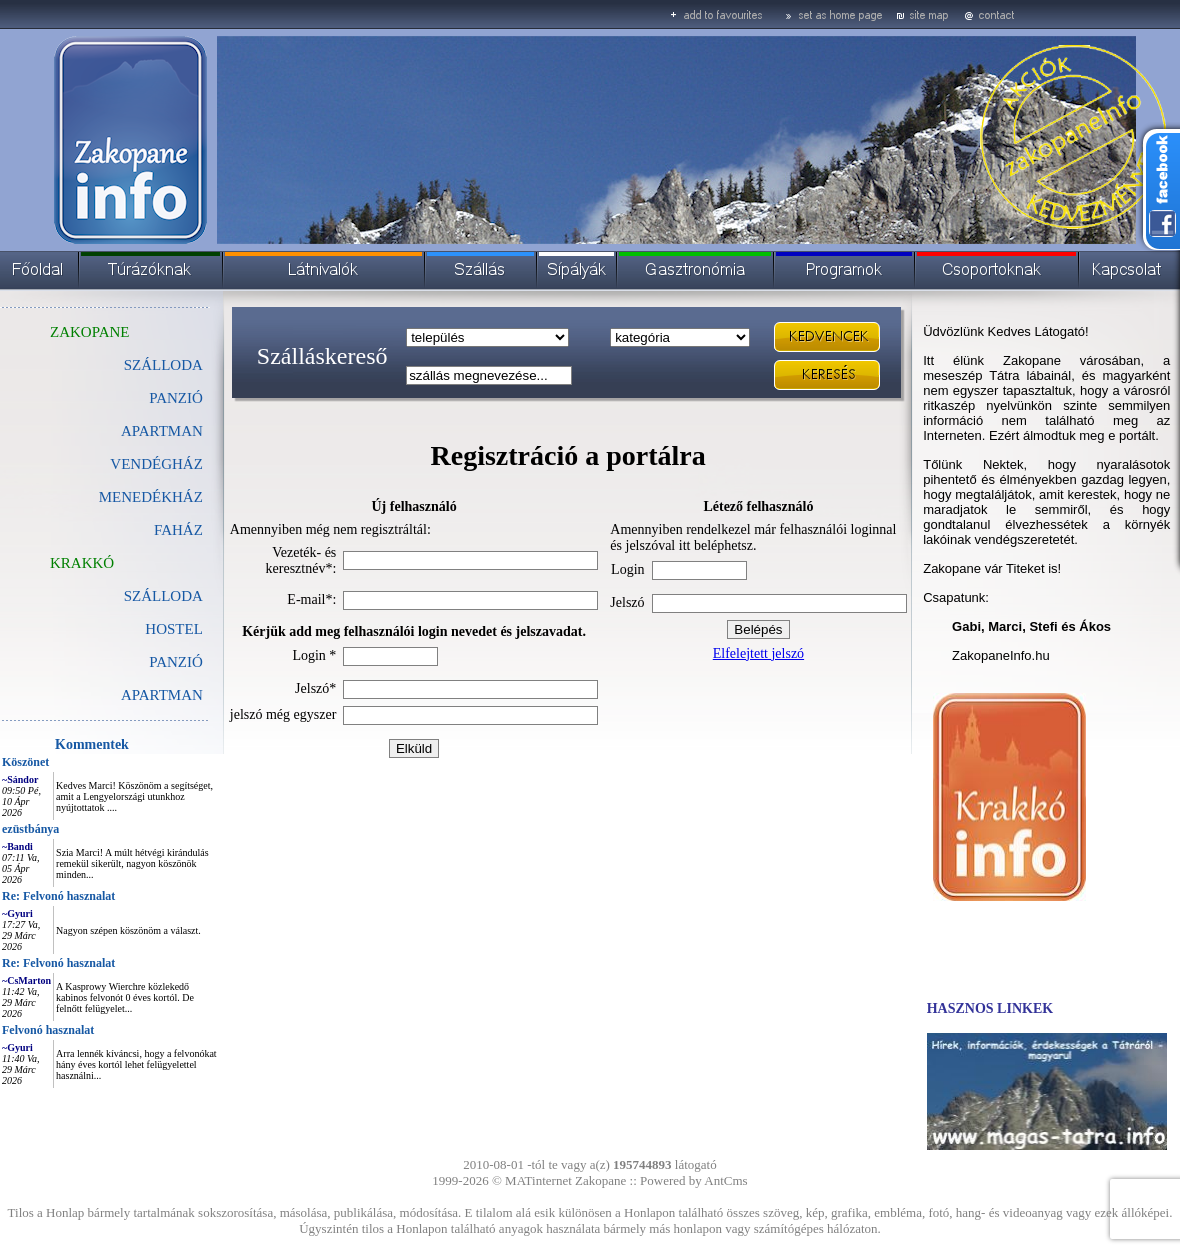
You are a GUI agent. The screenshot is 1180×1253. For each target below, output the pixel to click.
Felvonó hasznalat (48, 1030)
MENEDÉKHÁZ (151, 497)
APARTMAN (162, 431)
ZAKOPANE (89, 332)
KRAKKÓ (82, 563)
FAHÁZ (178, 530)
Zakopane (600, 1180)
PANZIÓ (176, 662)
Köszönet (25, 762)
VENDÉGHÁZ (156, 464)
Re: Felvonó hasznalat (58, 896)
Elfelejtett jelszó (758, 653)
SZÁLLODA (163, 365)
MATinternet (538, 1180)
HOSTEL (174, 629)
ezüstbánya (30, 829)
